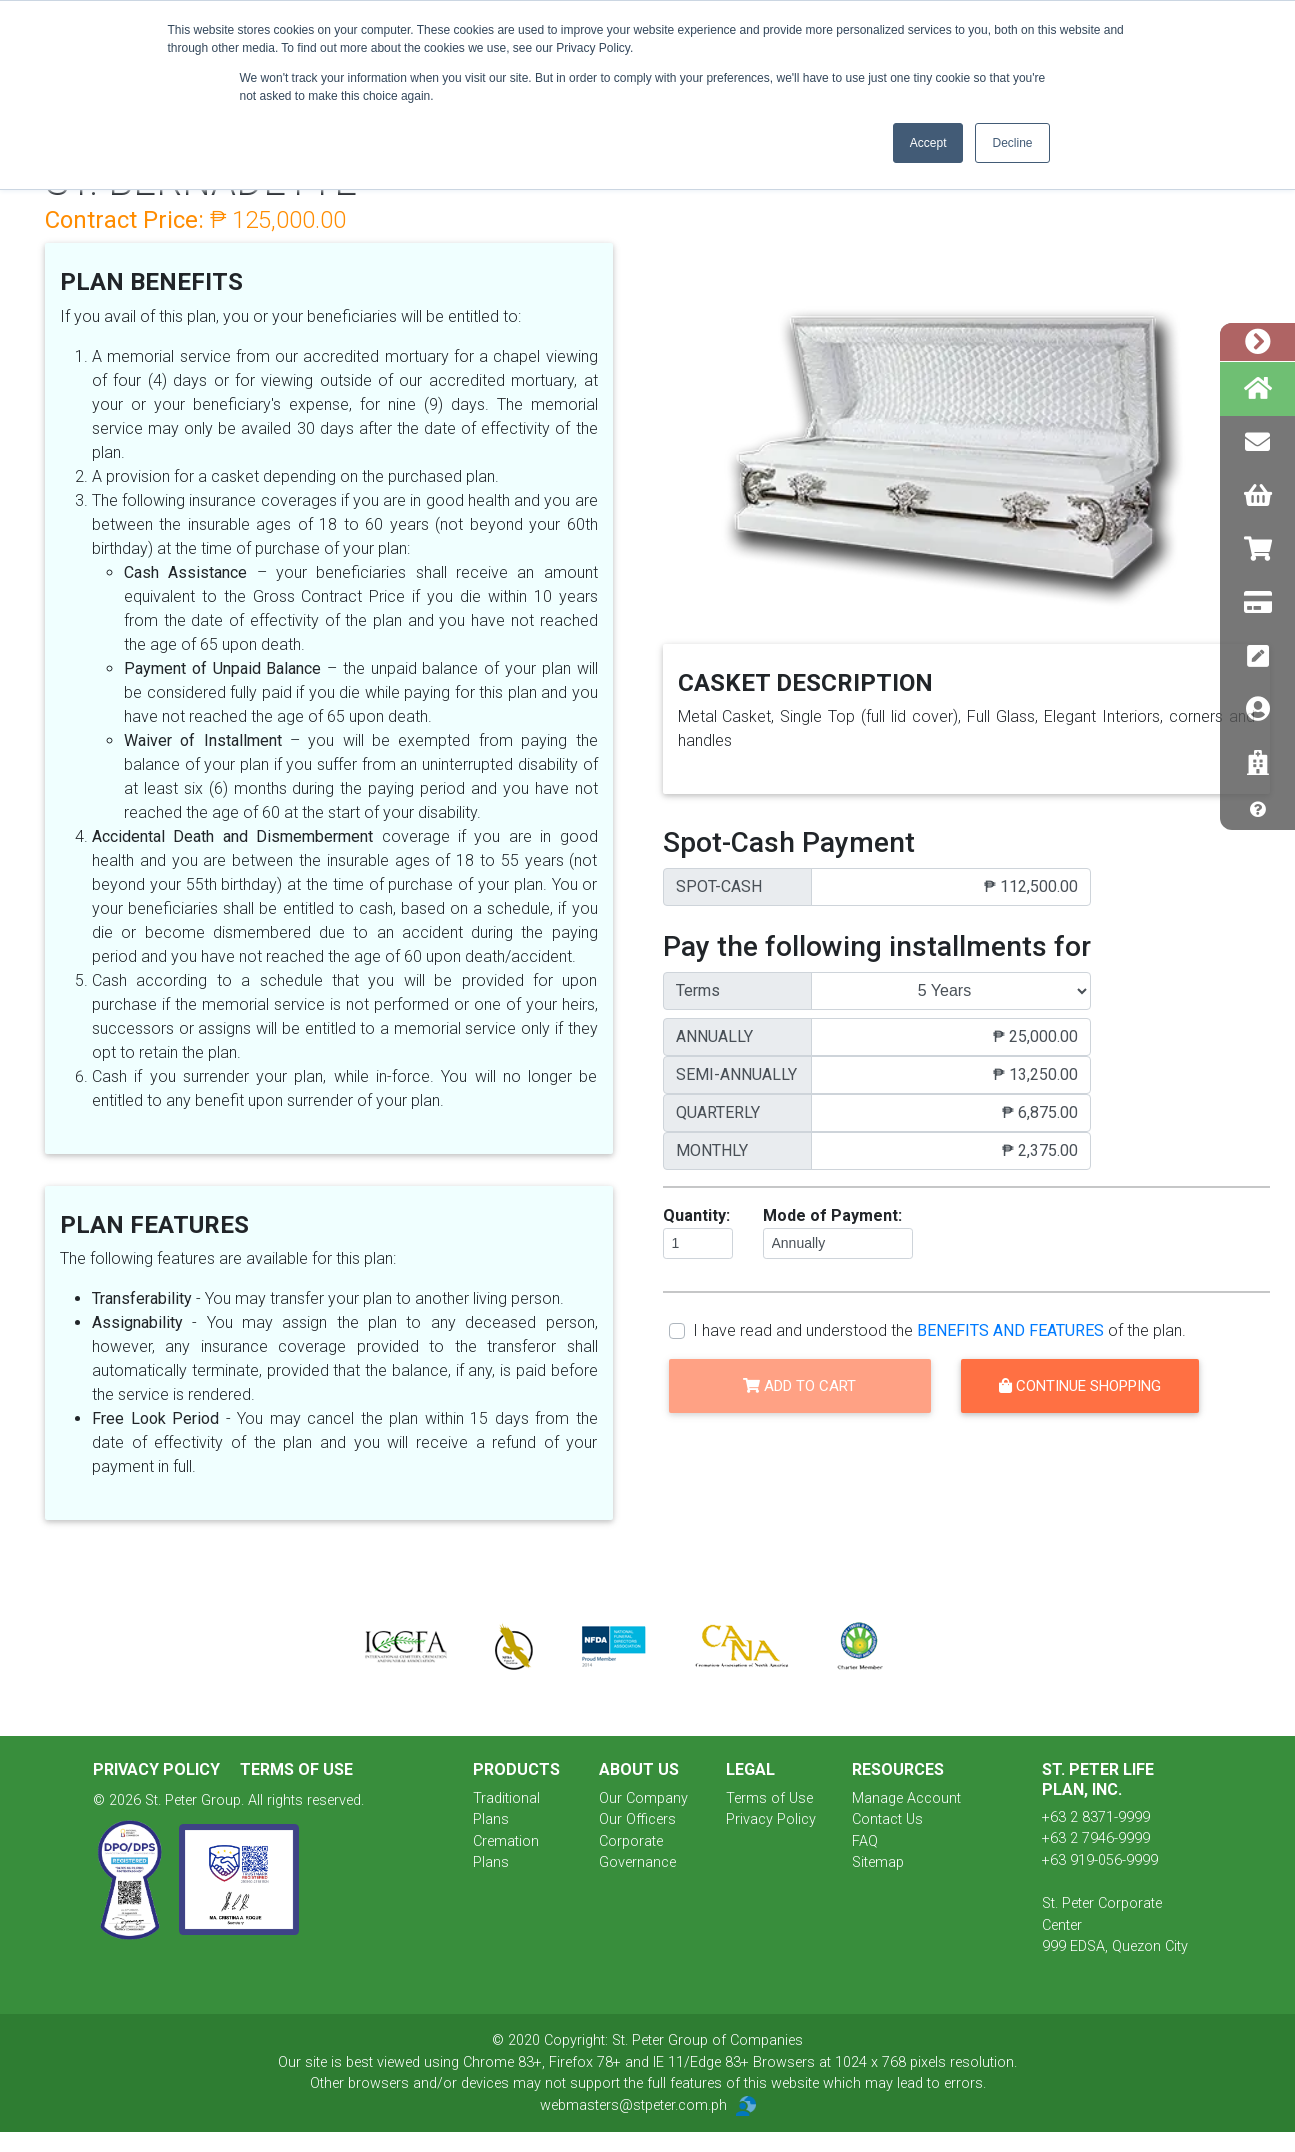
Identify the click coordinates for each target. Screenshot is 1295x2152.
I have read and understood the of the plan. (939, 1330)
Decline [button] (1012, 143)
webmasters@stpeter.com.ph (648, 2105)
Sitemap (878, 1862)
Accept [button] (928, 143)
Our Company (643, 1798)
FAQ (865, 1841)
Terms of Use (296, 1769)
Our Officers (637, 1819)
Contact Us (887, 1819)
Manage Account (906, 1798)
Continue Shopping (1080, 1386)
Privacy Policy (158, 1769)
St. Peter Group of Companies (707, 2040)
